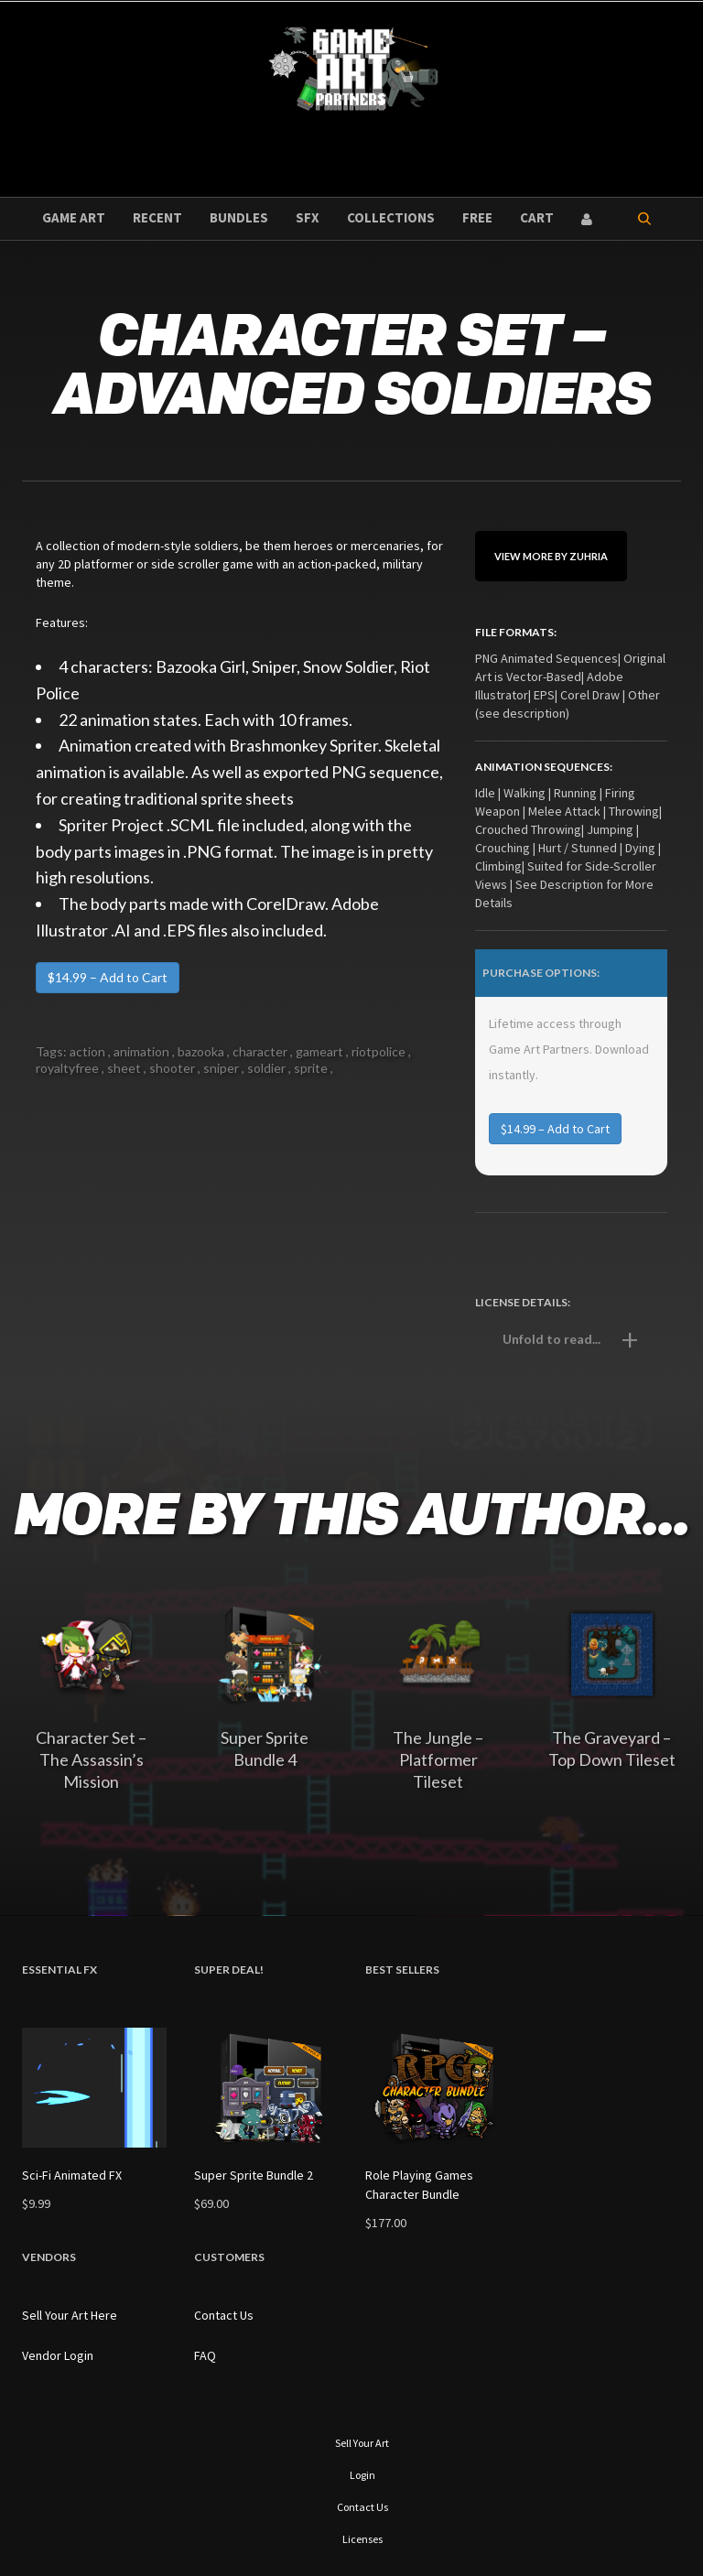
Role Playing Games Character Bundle (419, 2185)
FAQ (205, 2355)
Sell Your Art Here (69, 2315)
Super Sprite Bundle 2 (253, 2175)
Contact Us (224, 2315)
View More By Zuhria (551, 556)
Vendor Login (57, 2355)
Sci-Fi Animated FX (72, 2175)
